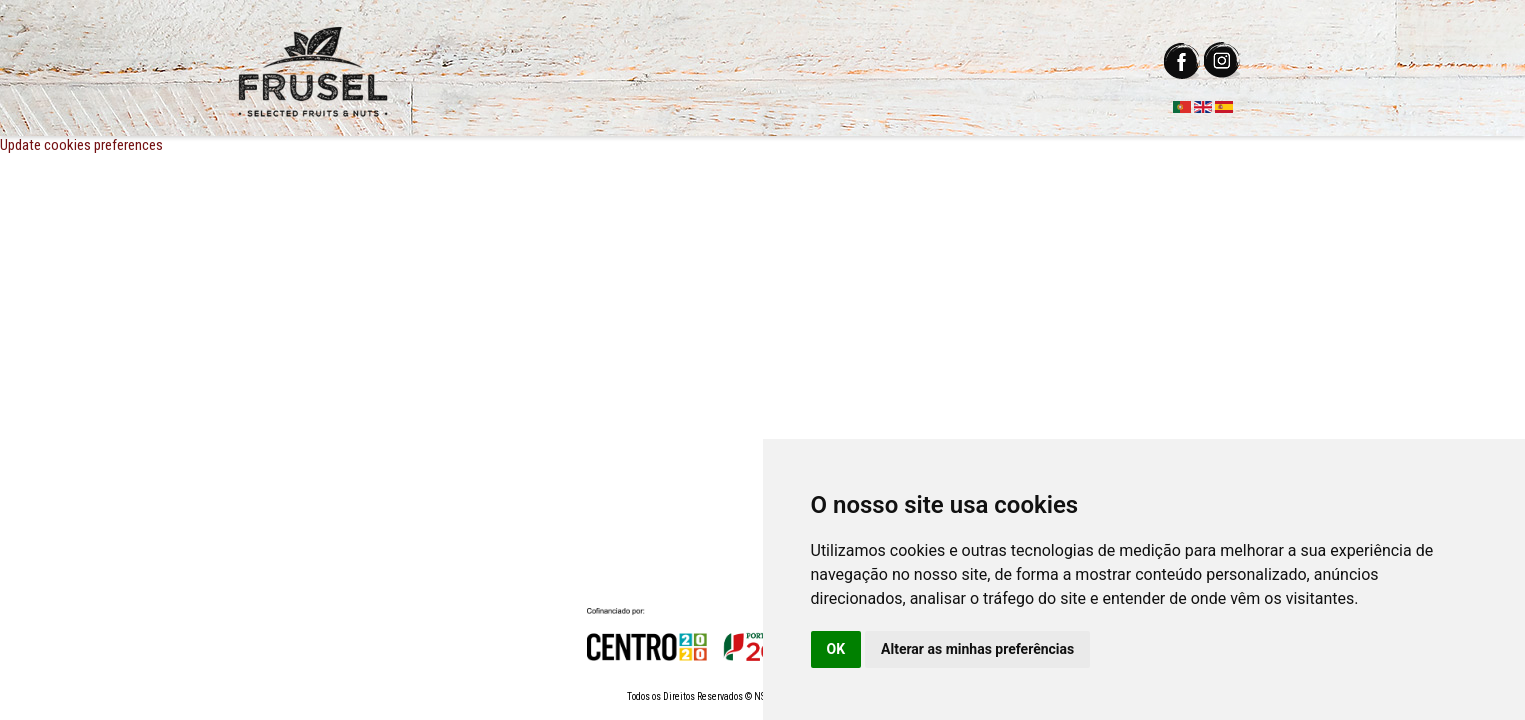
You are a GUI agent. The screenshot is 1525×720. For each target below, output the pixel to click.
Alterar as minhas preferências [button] (977, 649)
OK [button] (836, 649)
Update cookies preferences (81, 145)
